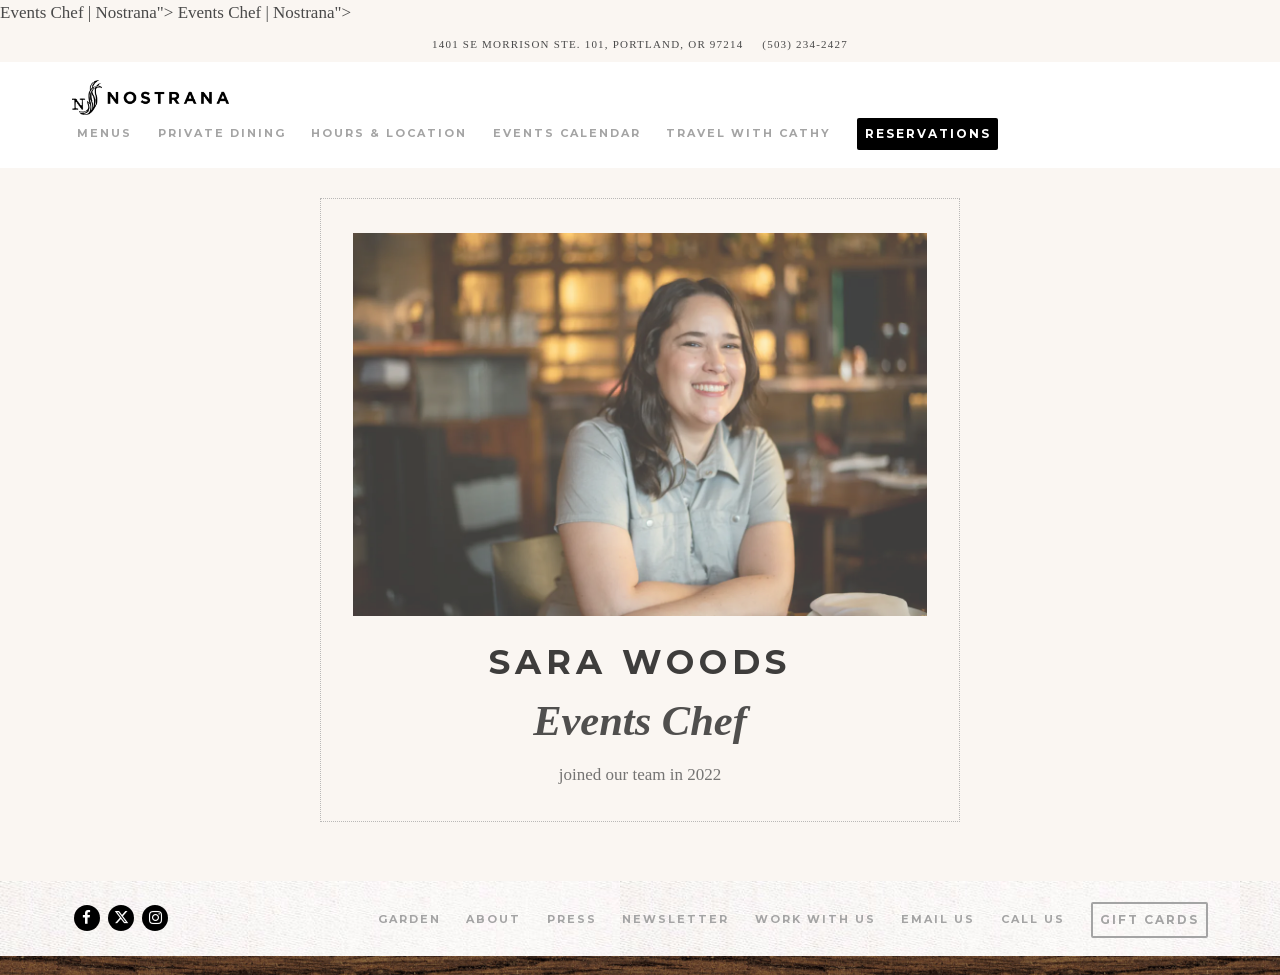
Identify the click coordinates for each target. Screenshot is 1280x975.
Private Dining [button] (222, 133)
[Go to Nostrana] (587, 43)
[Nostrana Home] (179, 96)
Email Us (938, 919)
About (493, 919)
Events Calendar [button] (567, 133)
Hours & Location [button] (389, 133)
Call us (1033, 919)
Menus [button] (104, 133)
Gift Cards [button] (1149, 919)
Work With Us (815, 919)
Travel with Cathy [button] (748, 133)
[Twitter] (121, 918)
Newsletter (675, 919)
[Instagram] (155, 918)
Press (572, 919)
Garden (409, 919)
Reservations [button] (928, 133)
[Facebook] (87, 918)
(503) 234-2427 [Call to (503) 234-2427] (805, 43)
